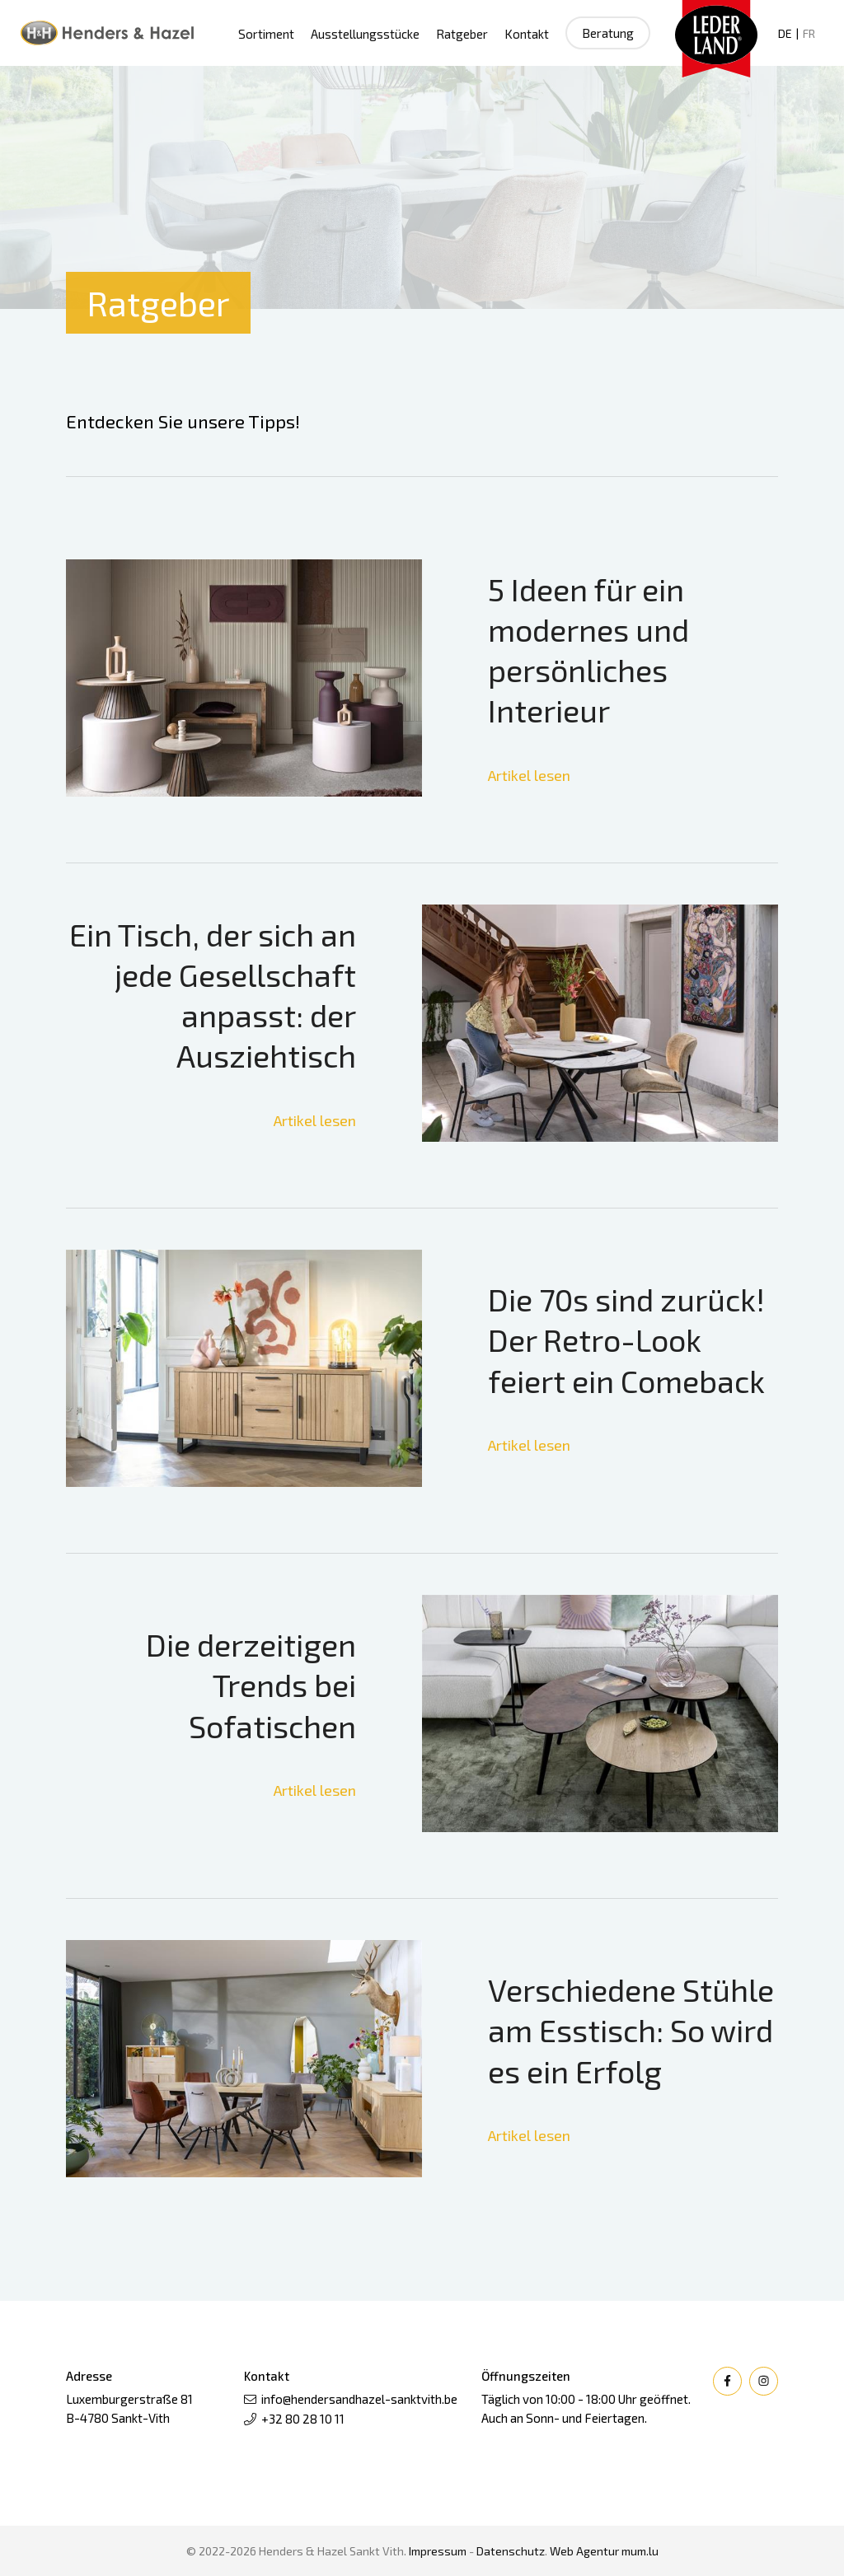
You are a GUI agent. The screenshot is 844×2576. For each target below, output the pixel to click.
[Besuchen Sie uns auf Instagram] (763, 2381)
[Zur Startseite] (107, 32)
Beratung (608, 33)
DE (785, 33)
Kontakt (526, 33)
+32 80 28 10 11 (303, 2418)
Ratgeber (462, 33)
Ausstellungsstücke (365, 33)
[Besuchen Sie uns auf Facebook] (727, 2381)
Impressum (438, 2551)
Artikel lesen (529, 775)
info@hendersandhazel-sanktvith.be (359, 2398)
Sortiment (266, 33)
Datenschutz (510, 2551)
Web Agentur (584, 2551)
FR (809, 33)
